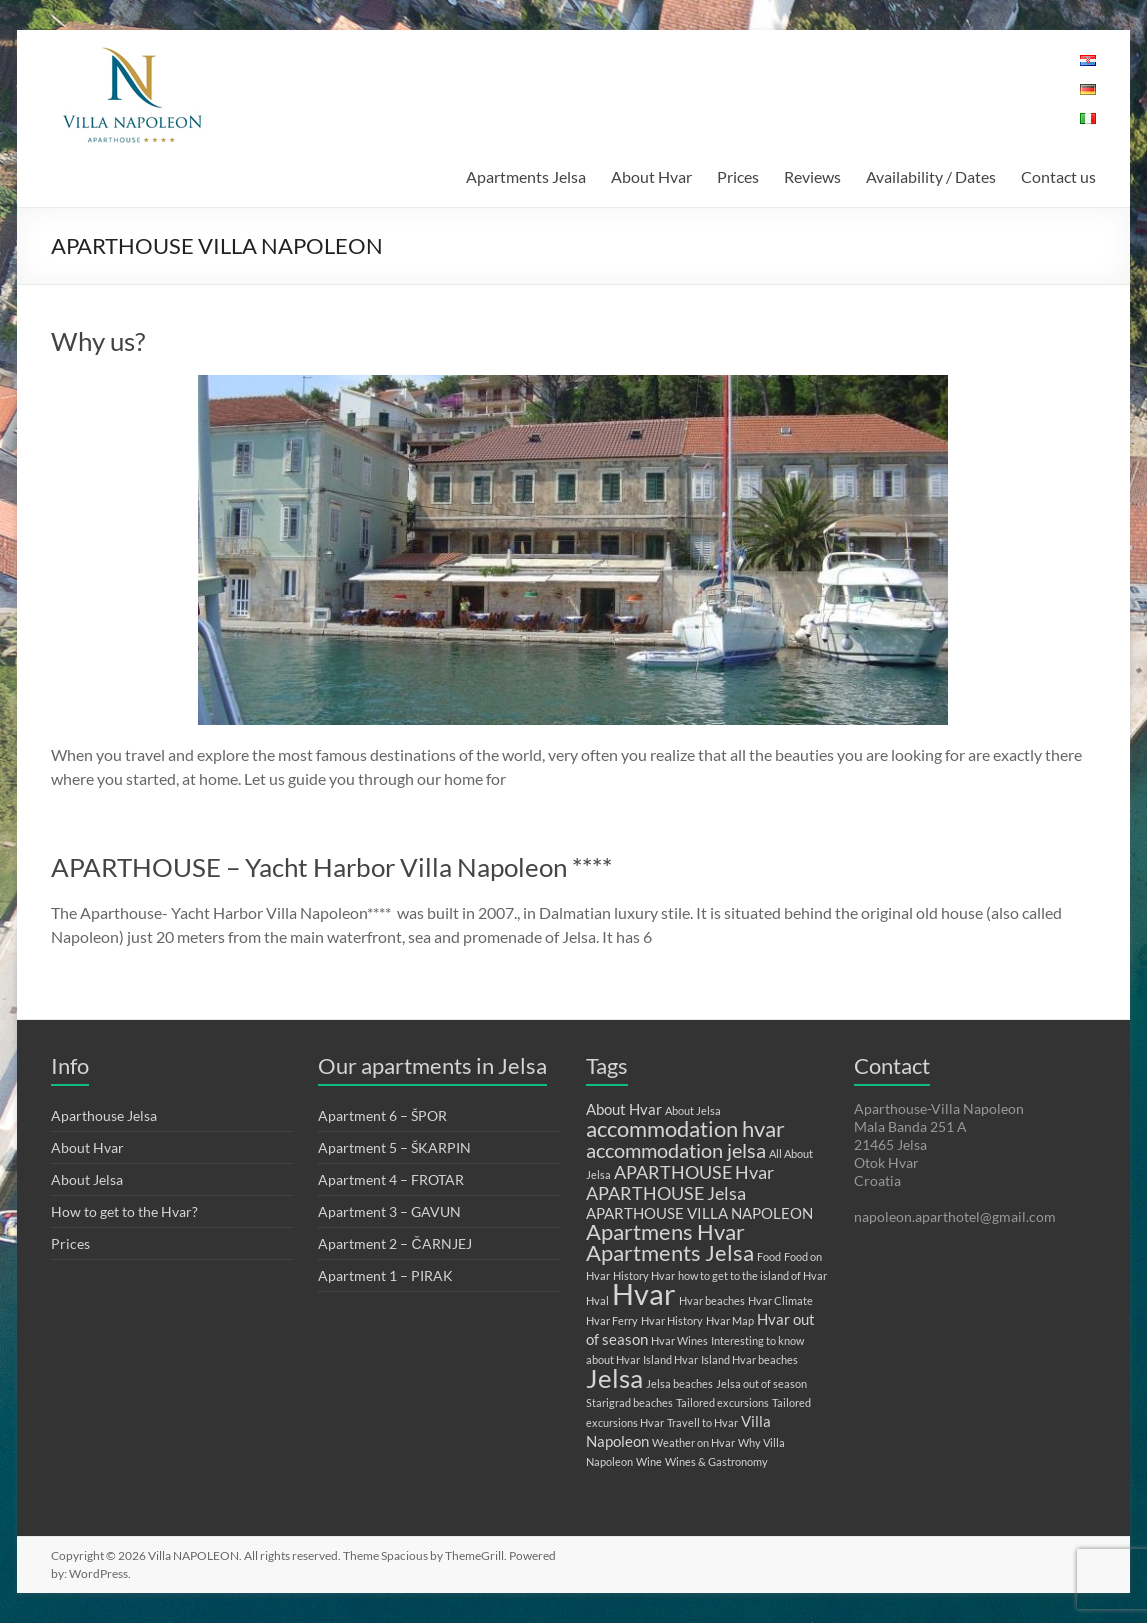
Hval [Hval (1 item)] (597, 1300)
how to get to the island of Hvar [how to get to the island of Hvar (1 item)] (752, 1275)
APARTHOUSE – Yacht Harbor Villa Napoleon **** (331, 867)
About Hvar (651, 176)
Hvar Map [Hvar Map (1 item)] (730, 1320)
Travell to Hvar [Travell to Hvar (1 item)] (702, 1422)
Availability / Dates (931, 176)
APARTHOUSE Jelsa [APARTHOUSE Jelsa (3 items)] (666, 1193)
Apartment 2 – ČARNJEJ (394, 1243)
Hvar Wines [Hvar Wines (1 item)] (679, 1340)
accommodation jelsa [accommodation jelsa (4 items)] (676, 1150)
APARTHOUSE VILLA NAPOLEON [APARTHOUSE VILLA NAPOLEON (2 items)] (699, 1213)
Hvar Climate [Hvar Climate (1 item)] (780, 1300)
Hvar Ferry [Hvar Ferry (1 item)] (612, 1320)
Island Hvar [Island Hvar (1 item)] (670, 1359)
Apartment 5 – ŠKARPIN (394, 1147)
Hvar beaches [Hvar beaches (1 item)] (712, 1300)
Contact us (1058, 176)
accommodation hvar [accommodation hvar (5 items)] (685, 1128)
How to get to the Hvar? (124, 1211)
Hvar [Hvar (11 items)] (644, 1293)
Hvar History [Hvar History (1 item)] (672, 1320)
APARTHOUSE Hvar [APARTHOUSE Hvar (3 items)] (694, 1172)
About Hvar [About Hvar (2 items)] (624, 1109)
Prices (738, 176)
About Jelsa (87, 1179)
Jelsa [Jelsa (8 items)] (614, 1378)
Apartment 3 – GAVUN (389, 1211)
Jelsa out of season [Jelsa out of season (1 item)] (761, 1383)
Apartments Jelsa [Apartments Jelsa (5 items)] (670, 1252)
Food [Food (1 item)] (769, 1256)
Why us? (98, 341)
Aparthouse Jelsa (104, 1115)
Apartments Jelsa (526, 176)
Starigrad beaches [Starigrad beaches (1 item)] (629, 1402)
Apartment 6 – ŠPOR (382, 1115)
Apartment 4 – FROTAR (391, 1179)
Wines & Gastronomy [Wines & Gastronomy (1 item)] (716, 1461)
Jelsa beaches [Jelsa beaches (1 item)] (679, 1383)
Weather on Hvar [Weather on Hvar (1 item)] (693, 1442)
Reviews (812, 176)
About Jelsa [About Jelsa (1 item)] (693, 1110)
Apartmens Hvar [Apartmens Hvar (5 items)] (665, 1231)
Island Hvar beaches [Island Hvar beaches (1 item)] (749, 1359)
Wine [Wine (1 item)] (649, 1461)
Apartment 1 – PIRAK (385, 1275)
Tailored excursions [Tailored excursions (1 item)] (722, 1402)
